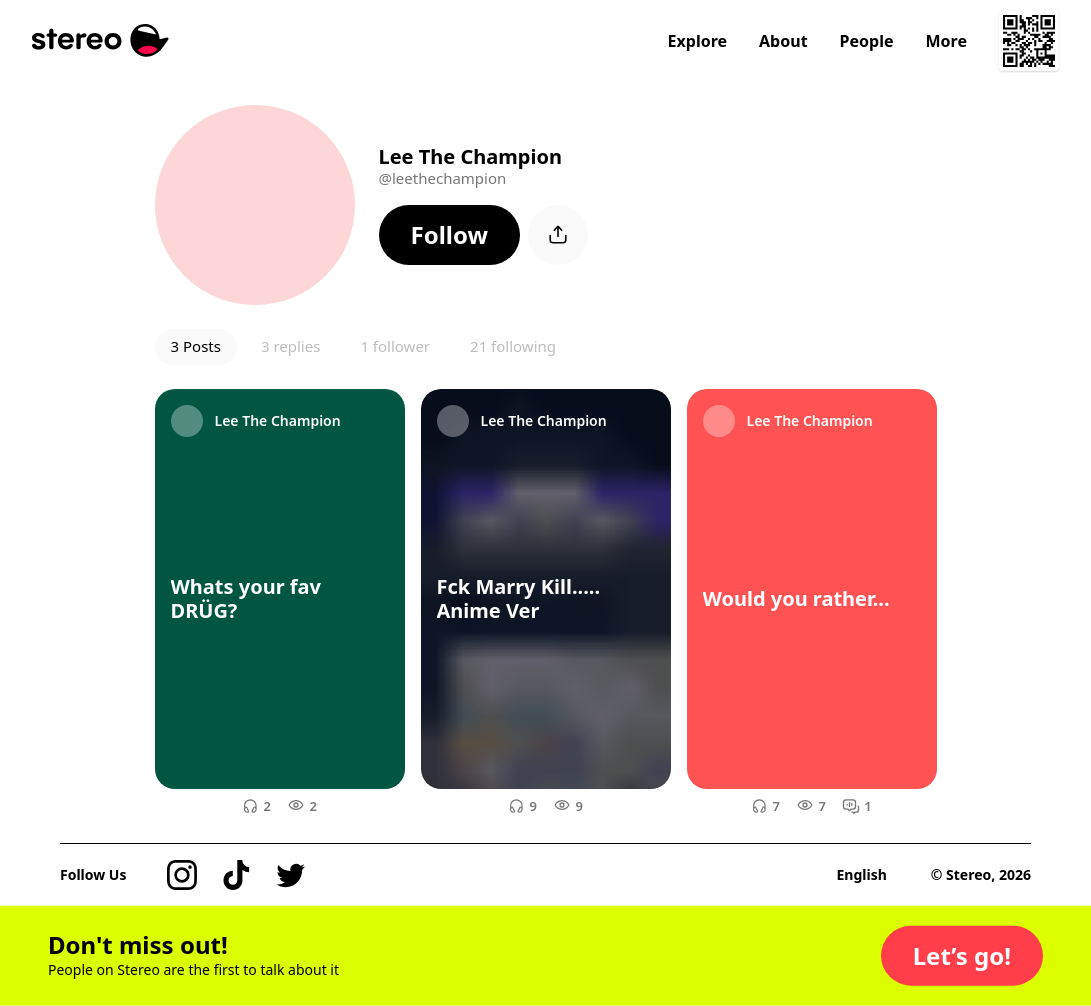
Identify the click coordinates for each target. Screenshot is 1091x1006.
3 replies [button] (290, 346)
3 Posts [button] (196, 346)
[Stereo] (100, 40)
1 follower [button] (395, 346)
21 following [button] (513, 346)
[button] (450, 235)
